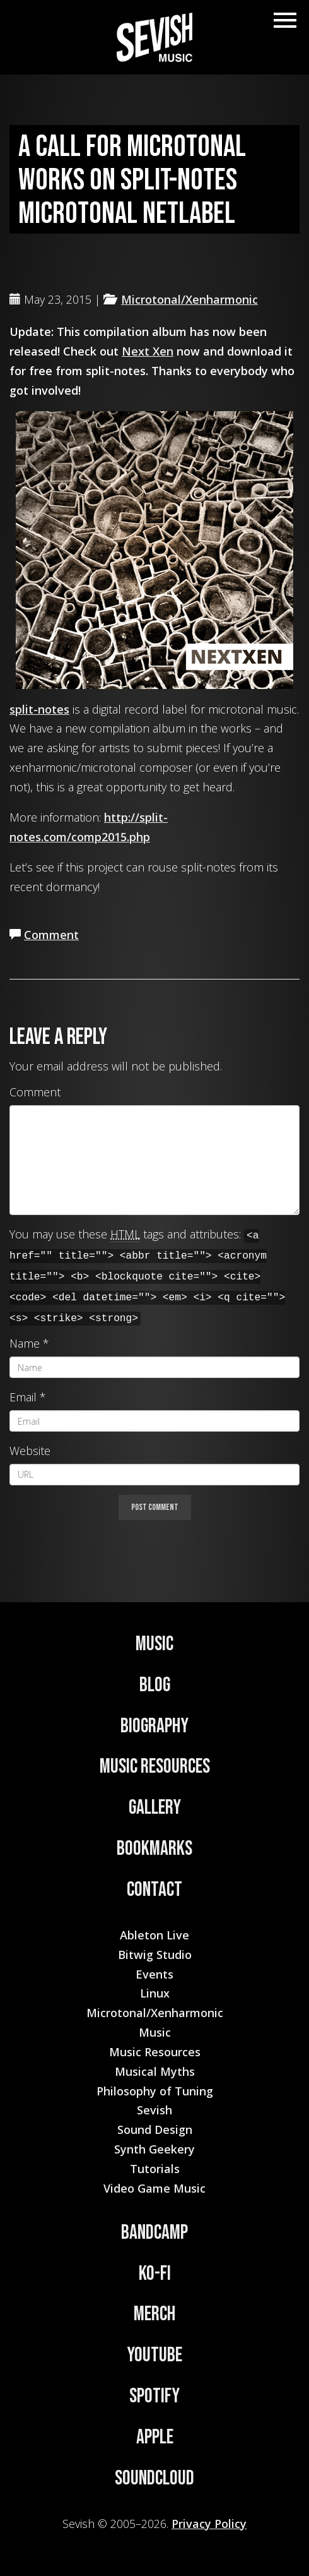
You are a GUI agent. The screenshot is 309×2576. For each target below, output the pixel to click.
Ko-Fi (155, 2273)
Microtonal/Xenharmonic (189, 299)
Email (23, 1397)
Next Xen (147, 351)
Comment (51, 934)
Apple (154, 2437)
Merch (154, 2314)
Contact (154, 1890)
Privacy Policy (209, 2523)
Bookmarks (154, 1848)
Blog (154, 1685)
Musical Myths (155, 2071)
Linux (155, 1993)
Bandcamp (154, 2232)
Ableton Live (154, 1935)
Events (154, 1974)
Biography (154, 1726)
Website (29, 1450)
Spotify (154, 2396)
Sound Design (154, 2129)
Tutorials (155, 2168)
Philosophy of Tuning (154, 2091)
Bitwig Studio (155, 1954)
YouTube (154, 2355)
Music (154, 1644)
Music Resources (155, 1766)
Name (24, 1343)
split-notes (39, 709)
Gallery (155, 1807)
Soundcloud (154, 2478)
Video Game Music (154, 2188)
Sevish (154, 2110)
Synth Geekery (154, 2149)
